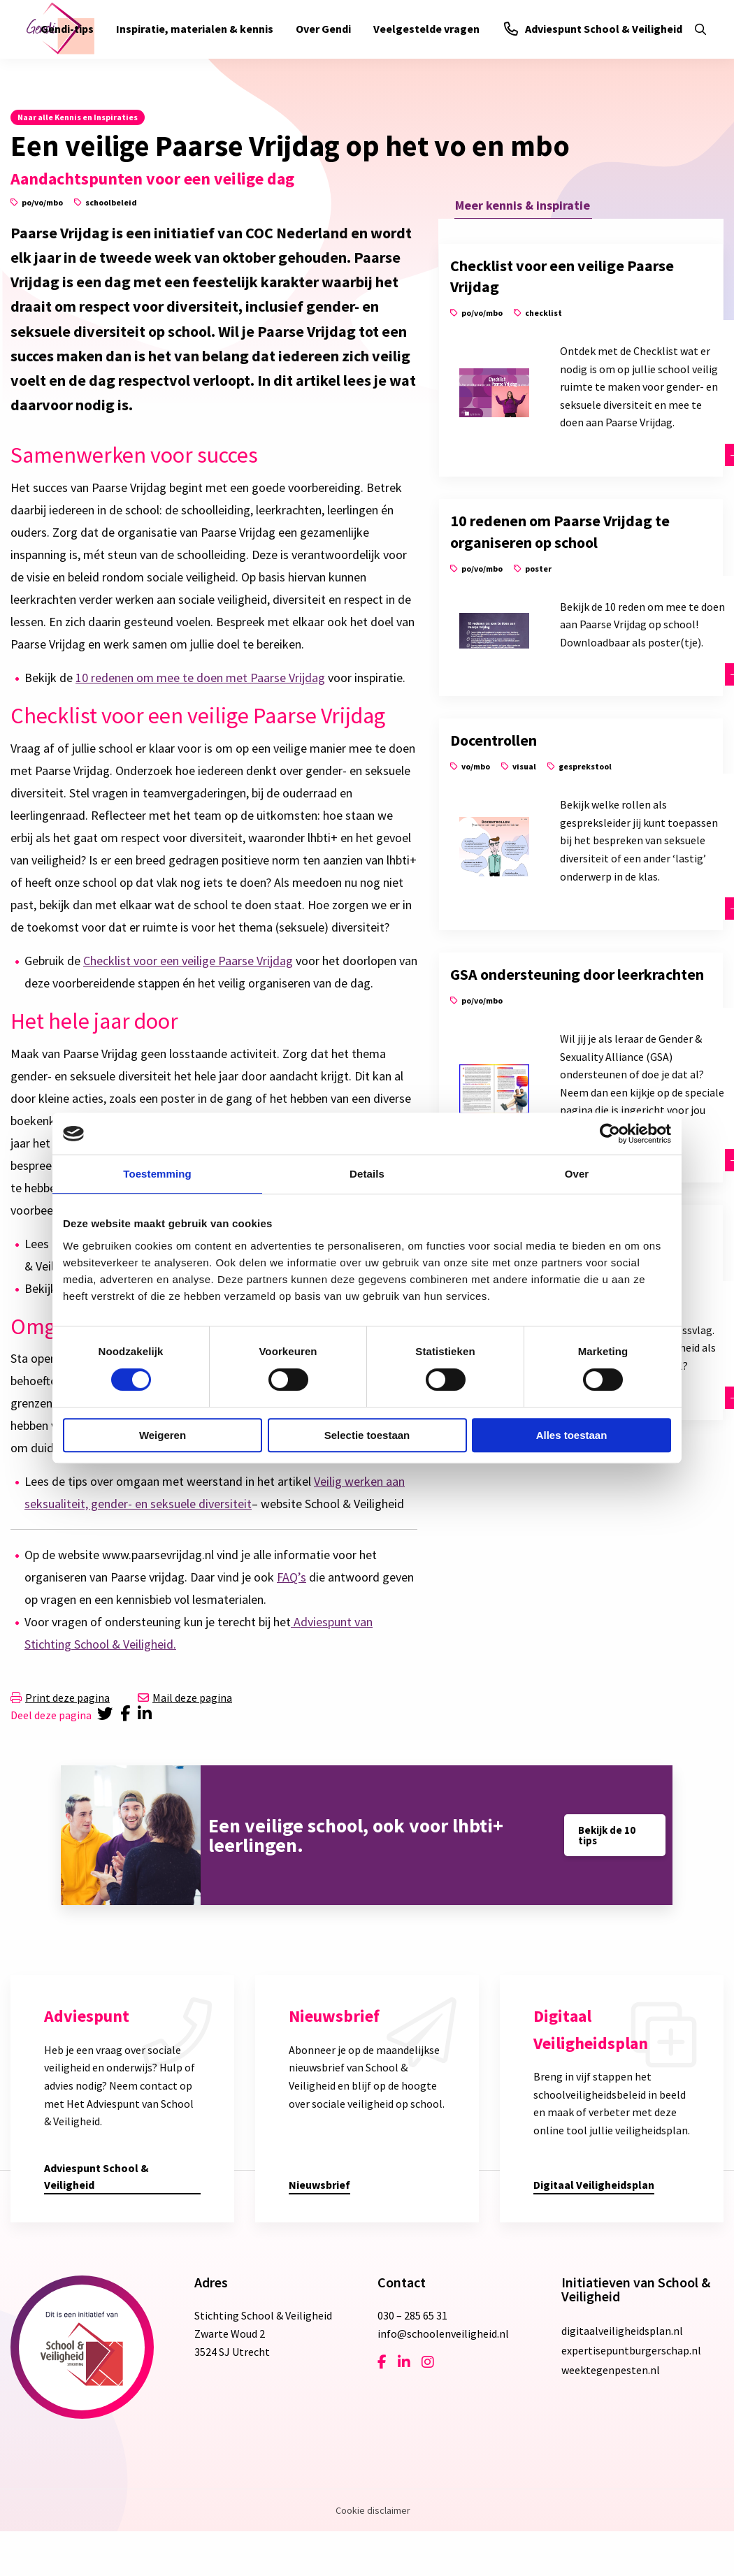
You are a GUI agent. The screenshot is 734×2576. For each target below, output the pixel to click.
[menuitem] (67, 29)
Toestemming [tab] (157, 1174)
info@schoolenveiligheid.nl (443, 2333)
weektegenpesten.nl (610, 2370)
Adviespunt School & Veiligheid (593, 29)
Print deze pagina (60, 1698)
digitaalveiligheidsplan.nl (622, 2331)
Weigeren (162, 1435)
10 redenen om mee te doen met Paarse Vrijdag (200, 678)
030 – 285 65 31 (412, 2315)
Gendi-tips (67, 29)
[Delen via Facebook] (128, 1715)
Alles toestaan (571, 1435)
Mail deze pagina (185, 1698)
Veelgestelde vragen (426, 29)
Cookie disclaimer (373, 2510)
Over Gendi (323, 29)
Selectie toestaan (367, 1435)
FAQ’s (291, 1577)
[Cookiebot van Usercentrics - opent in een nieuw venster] (610, 1133)
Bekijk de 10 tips (606, 1835)
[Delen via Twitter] (106, 1715)
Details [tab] (367, 1174)
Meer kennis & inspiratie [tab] (522, 204)
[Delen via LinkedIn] (147, 1715)
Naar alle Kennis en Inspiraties (77, 117)
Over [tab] (577, 1174)
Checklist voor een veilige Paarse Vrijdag (188, 961)
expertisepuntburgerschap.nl (631, 2350)
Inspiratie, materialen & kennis (194, 29)
